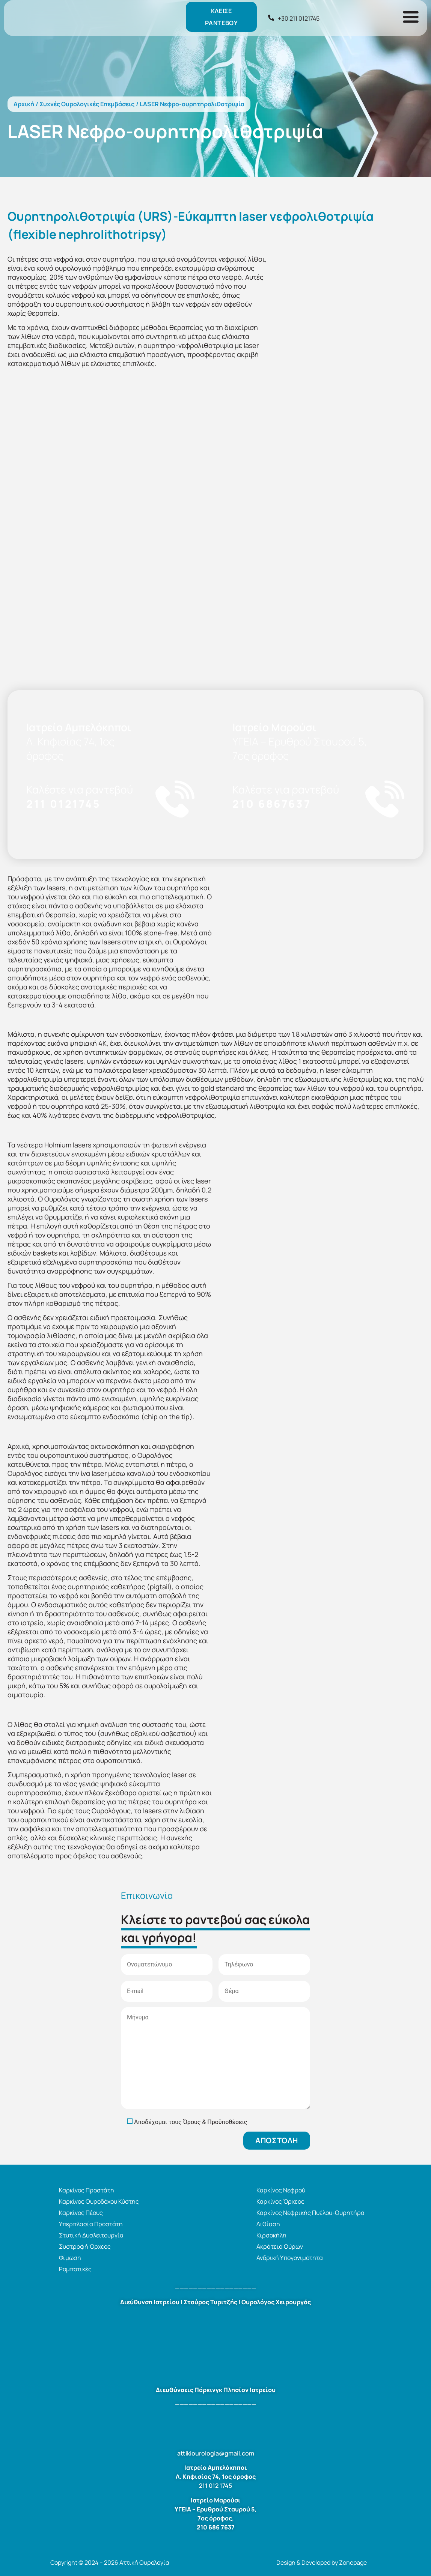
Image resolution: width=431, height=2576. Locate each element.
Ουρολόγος (62, 1198)
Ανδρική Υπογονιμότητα (289, 2258)
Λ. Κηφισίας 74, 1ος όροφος (216, 2476)
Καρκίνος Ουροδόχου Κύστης (99, 2201)
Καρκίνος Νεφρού (280, 2190)
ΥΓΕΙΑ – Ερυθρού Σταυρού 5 (215, 2509)
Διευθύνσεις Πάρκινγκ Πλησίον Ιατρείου (216, 2390)
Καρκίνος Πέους (81, 2213)
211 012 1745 (215, 2485)
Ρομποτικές (75, 2269)
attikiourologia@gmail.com (215, 2453)
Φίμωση (70, 2258)
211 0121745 (63, 803)
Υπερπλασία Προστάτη (91, 2224)
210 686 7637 (216, 2527)
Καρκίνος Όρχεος (280, 2201)
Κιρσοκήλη (271, 2235)
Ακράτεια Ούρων (279, 2246)
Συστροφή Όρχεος (85, 2246)
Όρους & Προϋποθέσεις (215, 2122)
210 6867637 (271, 803)
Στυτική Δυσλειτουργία (91, 2235)
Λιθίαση (268, 2224)
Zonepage (353, 2562)
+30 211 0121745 (298, 18)
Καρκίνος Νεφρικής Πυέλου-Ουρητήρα (310, 2213)
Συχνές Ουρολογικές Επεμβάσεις (86, 104)
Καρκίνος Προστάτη (86, 2190)
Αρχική (24, 104)
